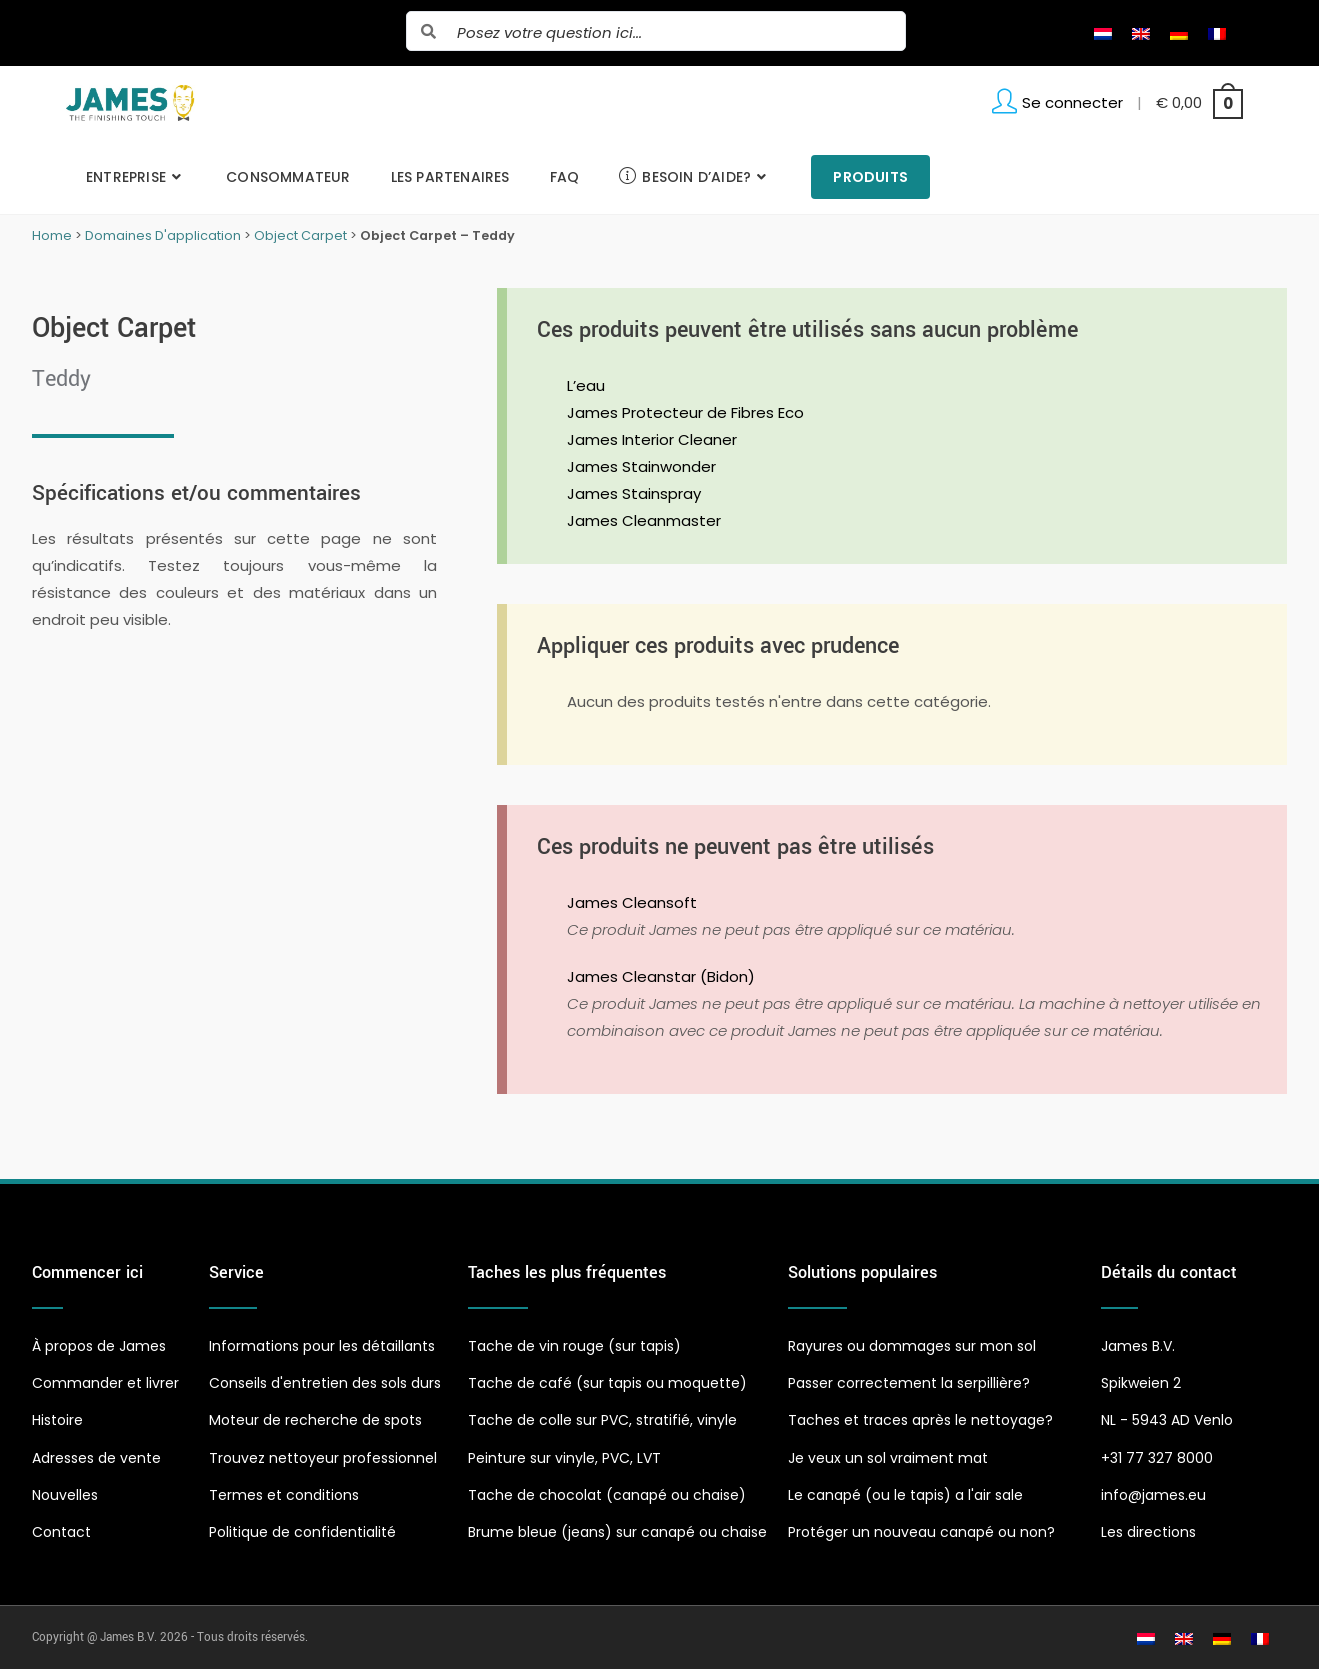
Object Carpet (300, 235)
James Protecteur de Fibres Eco (685, 412)
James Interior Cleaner (652, 439)
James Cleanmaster (644, 520)
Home (52, 235)
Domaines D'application (163, 235)
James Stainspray (634, 493)
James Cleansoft (632, 902)
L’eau (586, 385)
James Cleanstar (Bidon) (661, 976)
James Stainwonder (641, 466)
